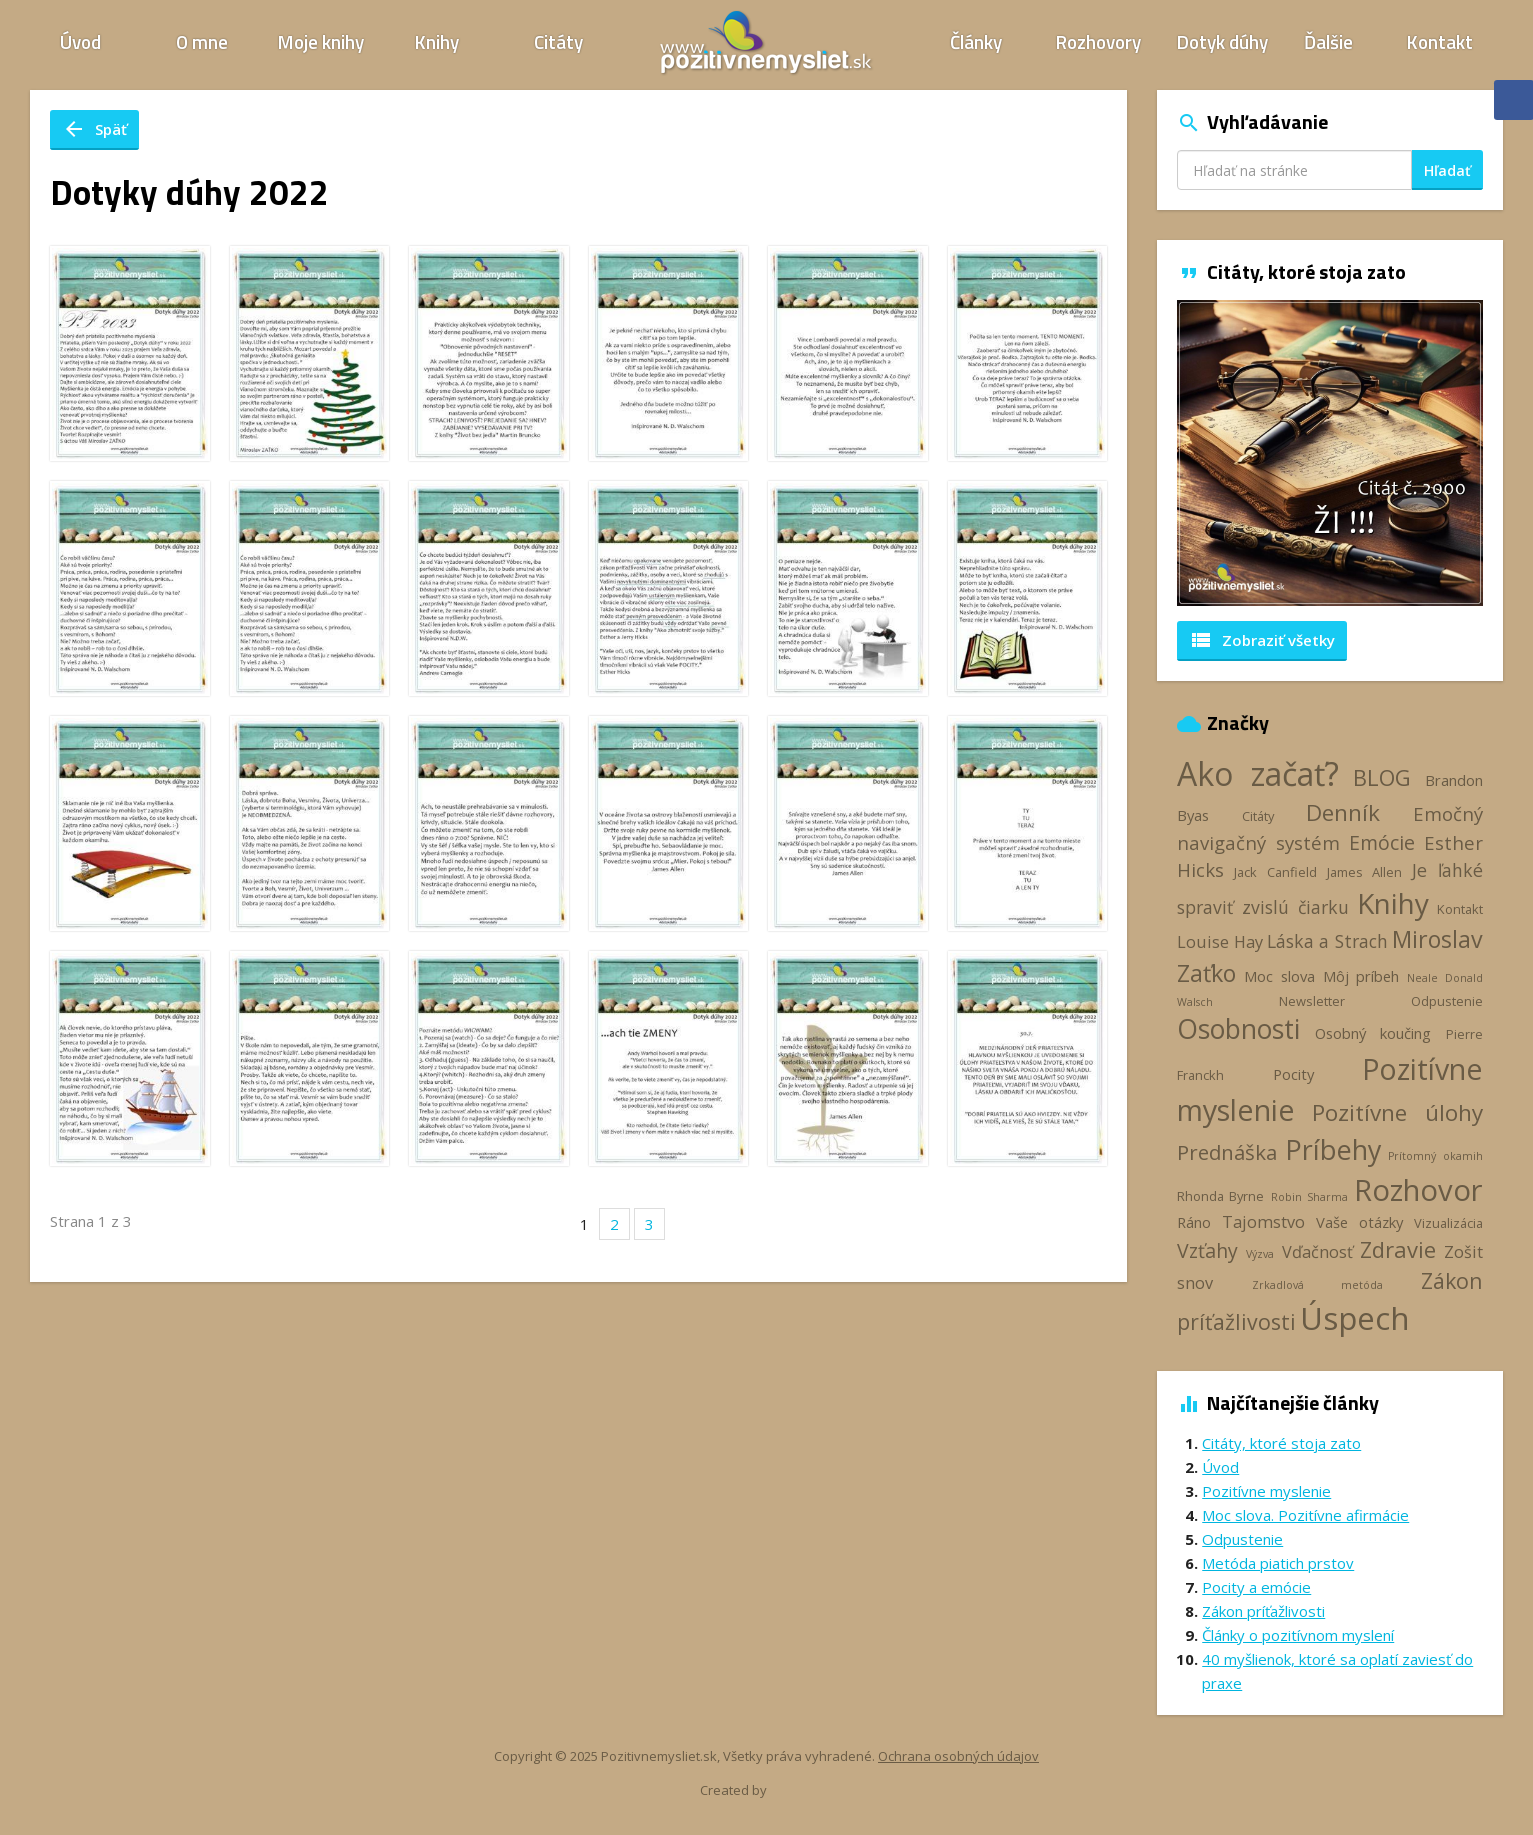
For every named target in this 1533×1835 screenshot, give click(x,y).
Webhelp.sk (804, 1790)
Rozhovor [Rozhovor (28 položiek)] (1418, 1190)
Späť (94, 129)
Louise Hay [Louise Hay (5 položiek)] (1219, 942)
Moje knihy (321, 41)
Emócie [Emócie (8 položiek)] (1382, 842)
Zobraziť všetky (1262, 640)
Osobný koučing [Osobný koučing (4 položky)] (1373, 1033)
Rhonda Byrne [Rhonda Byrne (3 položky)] (1220, 1196)
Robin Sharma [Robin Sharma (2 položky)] (1309, 1197)
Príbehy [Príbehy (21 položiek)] (1333, 1149)
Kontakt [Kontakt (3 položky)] (1460, 909)
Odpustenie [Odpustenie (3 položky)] (1447, 1001)
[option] (1330, 453)
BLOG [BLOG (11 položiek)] (1382, 777)
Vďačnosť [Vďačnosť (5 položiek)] (1317, 1252)
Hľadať (1447, 170)
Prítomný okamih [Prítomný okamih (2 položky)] (1435, 1156)
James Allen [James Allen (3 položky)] (1364, 872)
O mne (202, 41)
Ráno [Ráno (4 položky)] (1194, 1222)
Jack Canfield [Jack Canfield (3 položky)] (1275, 872)
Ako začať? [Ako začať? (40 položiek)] (1258, 773)
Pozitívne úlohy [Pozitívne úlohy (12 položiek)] (1397, 1112)
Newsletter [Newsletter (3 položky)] (1312, 1001)
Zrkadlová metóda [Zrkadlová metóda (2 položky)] (1317, 1285)
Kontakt (1440, 41)
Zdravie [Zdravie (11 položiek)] (1398, 1249)
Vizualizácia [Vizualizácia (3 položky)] (1448, 1223)
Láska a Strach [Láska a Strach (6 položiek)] (1327, 941)
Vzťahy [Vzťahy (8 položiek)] (1207, 1250)
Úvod (80, 41)
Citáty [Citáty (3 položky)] (1258, 816)
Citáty (558, 41)
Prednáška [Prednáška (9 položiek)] (1227, 1152)
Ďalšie (1328, 41)
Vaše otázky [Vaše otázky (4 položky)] (1359, 1222)
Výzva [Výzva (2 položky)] (1260, 1254)
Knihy (437, 41)
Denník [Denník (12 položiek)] (1343, 812)
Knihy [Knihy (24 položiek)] (1393, 903)
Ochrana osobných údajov (958, 1756)
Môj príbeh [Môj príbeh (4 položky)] (1361, 976)
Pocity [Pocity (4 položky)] (1293, 1074)
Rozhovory (1098, 41)
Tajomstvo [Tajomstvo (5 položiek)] (1263, 1222)
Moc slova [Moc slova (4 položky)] (1279, 976)
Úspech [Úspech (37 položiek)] (1355, 1317)
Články (976, 41)
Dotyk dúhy (1222, 41)
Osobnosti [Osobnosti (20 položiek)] (1238, 1029)
